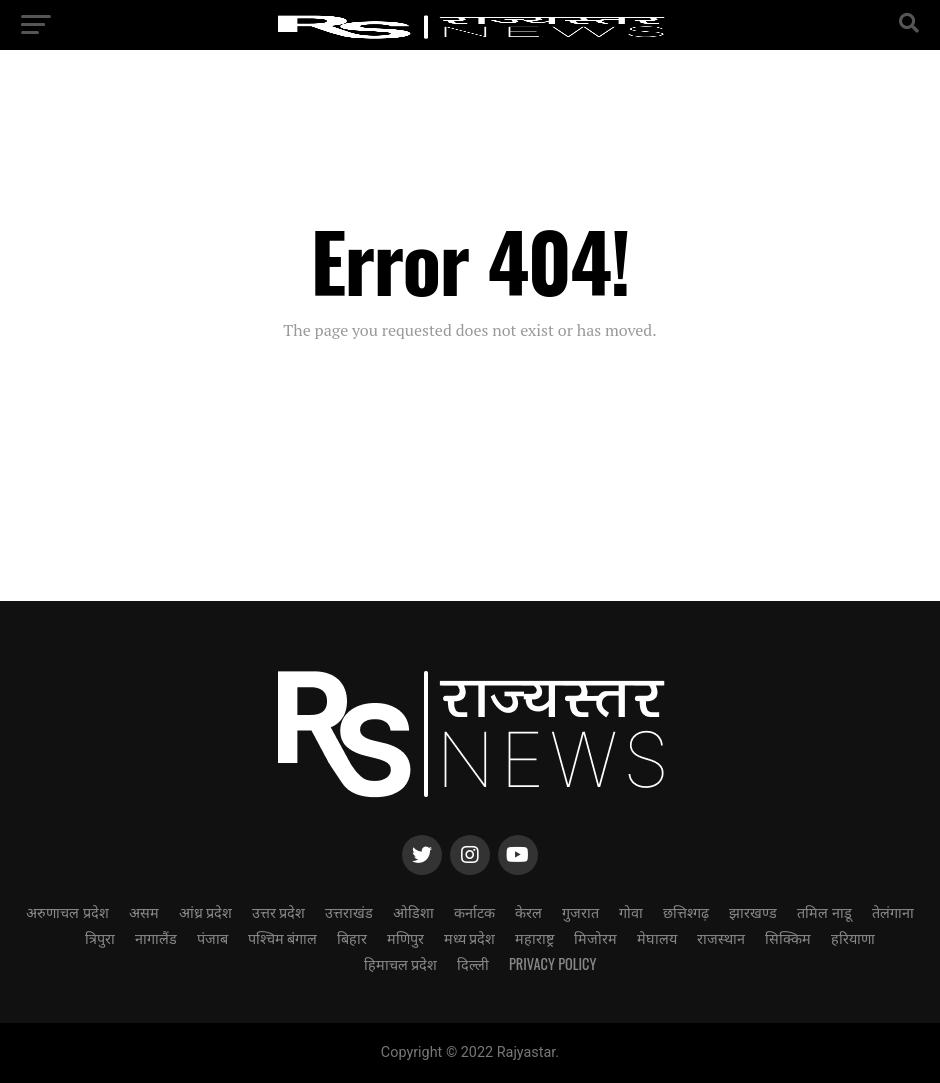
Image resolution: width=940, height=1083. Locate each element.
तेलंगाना (893, 911)
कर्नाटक (474, 911)
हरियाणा (853, 937)
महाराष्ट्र (534, 937)
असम (144, 911)
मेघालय (657, 937)
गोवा (631, 911)
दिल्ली (473, 963)
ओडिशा (413, 911)
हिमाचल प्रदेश (400, 963)
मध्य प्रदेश (469, 937)
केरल (528, 911)
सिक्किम (788, 937)
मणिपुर (405, 937)
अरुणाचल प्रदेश (67, 911)
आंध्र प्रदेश (205, 911)
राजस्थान (721, 937)
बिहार (352, 937)
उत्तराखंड (349, 911)
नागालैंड (156, 937)
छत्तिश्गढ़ (686, 911)
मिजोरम (595, 937)
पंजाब (212, 937)
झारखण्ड (753, 911)
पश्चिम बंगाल (282, 937)
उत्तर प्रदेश (278, 911)
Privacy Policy (553, 963)
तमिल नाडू (824, 911)
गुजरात (580, 911)
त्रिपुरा (100, 937)
